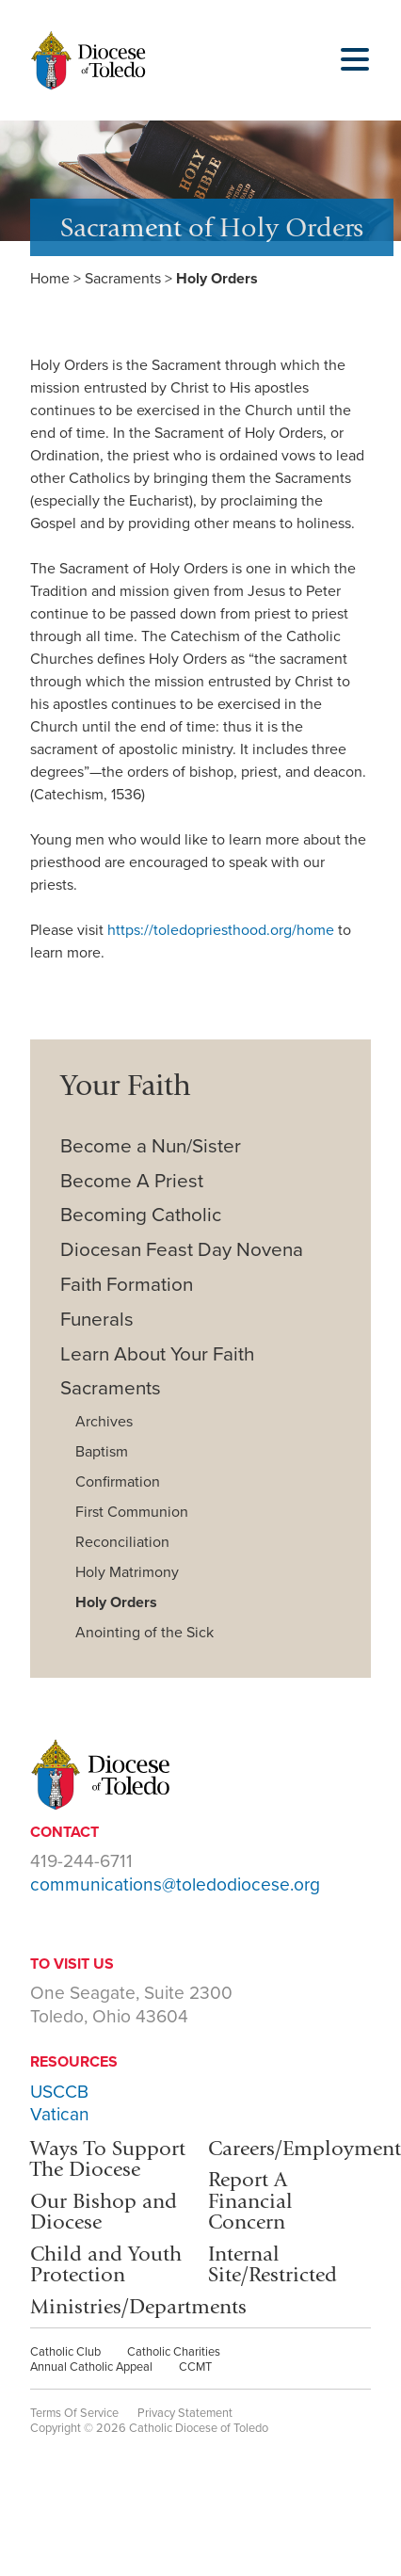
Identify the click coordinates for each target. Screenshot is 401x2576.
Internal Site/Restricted (272, 2264)
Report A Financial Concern (250, 2200)
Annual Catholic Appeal (91, 2367)
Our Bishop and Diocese (103, 2211)
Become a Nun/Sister (150, 1146)
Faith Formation (126, 1284)
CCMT (195, 2367)
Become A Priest (131, 1181)
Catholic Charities (173, 2351)
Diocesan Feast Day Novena (181, 1250)
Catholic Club (65, 2351)
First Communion (131, 1512)
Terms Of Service (74, 2413)
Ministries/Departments (138, 2306)
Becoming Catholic (140, 1215)
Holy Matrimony (127, 1572)
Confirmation (117, 1482)
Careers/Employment (304, 2148)
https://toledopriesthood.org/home (220, 930)
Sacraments (123, 278)
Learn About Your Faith (157, 1354)
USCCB (59, 2091)
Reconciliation (122, 1542)
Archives (104, 1421)
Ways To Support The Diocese (107, 2158)
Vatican (59, 2114)
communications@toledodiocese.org (175, 1884)
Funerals (97, 1319)
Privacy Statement (185, 2413)
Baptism (101, 1451)
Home (50, 278)
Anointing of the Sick (144, 1632)
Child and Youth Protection (106, 2264)
